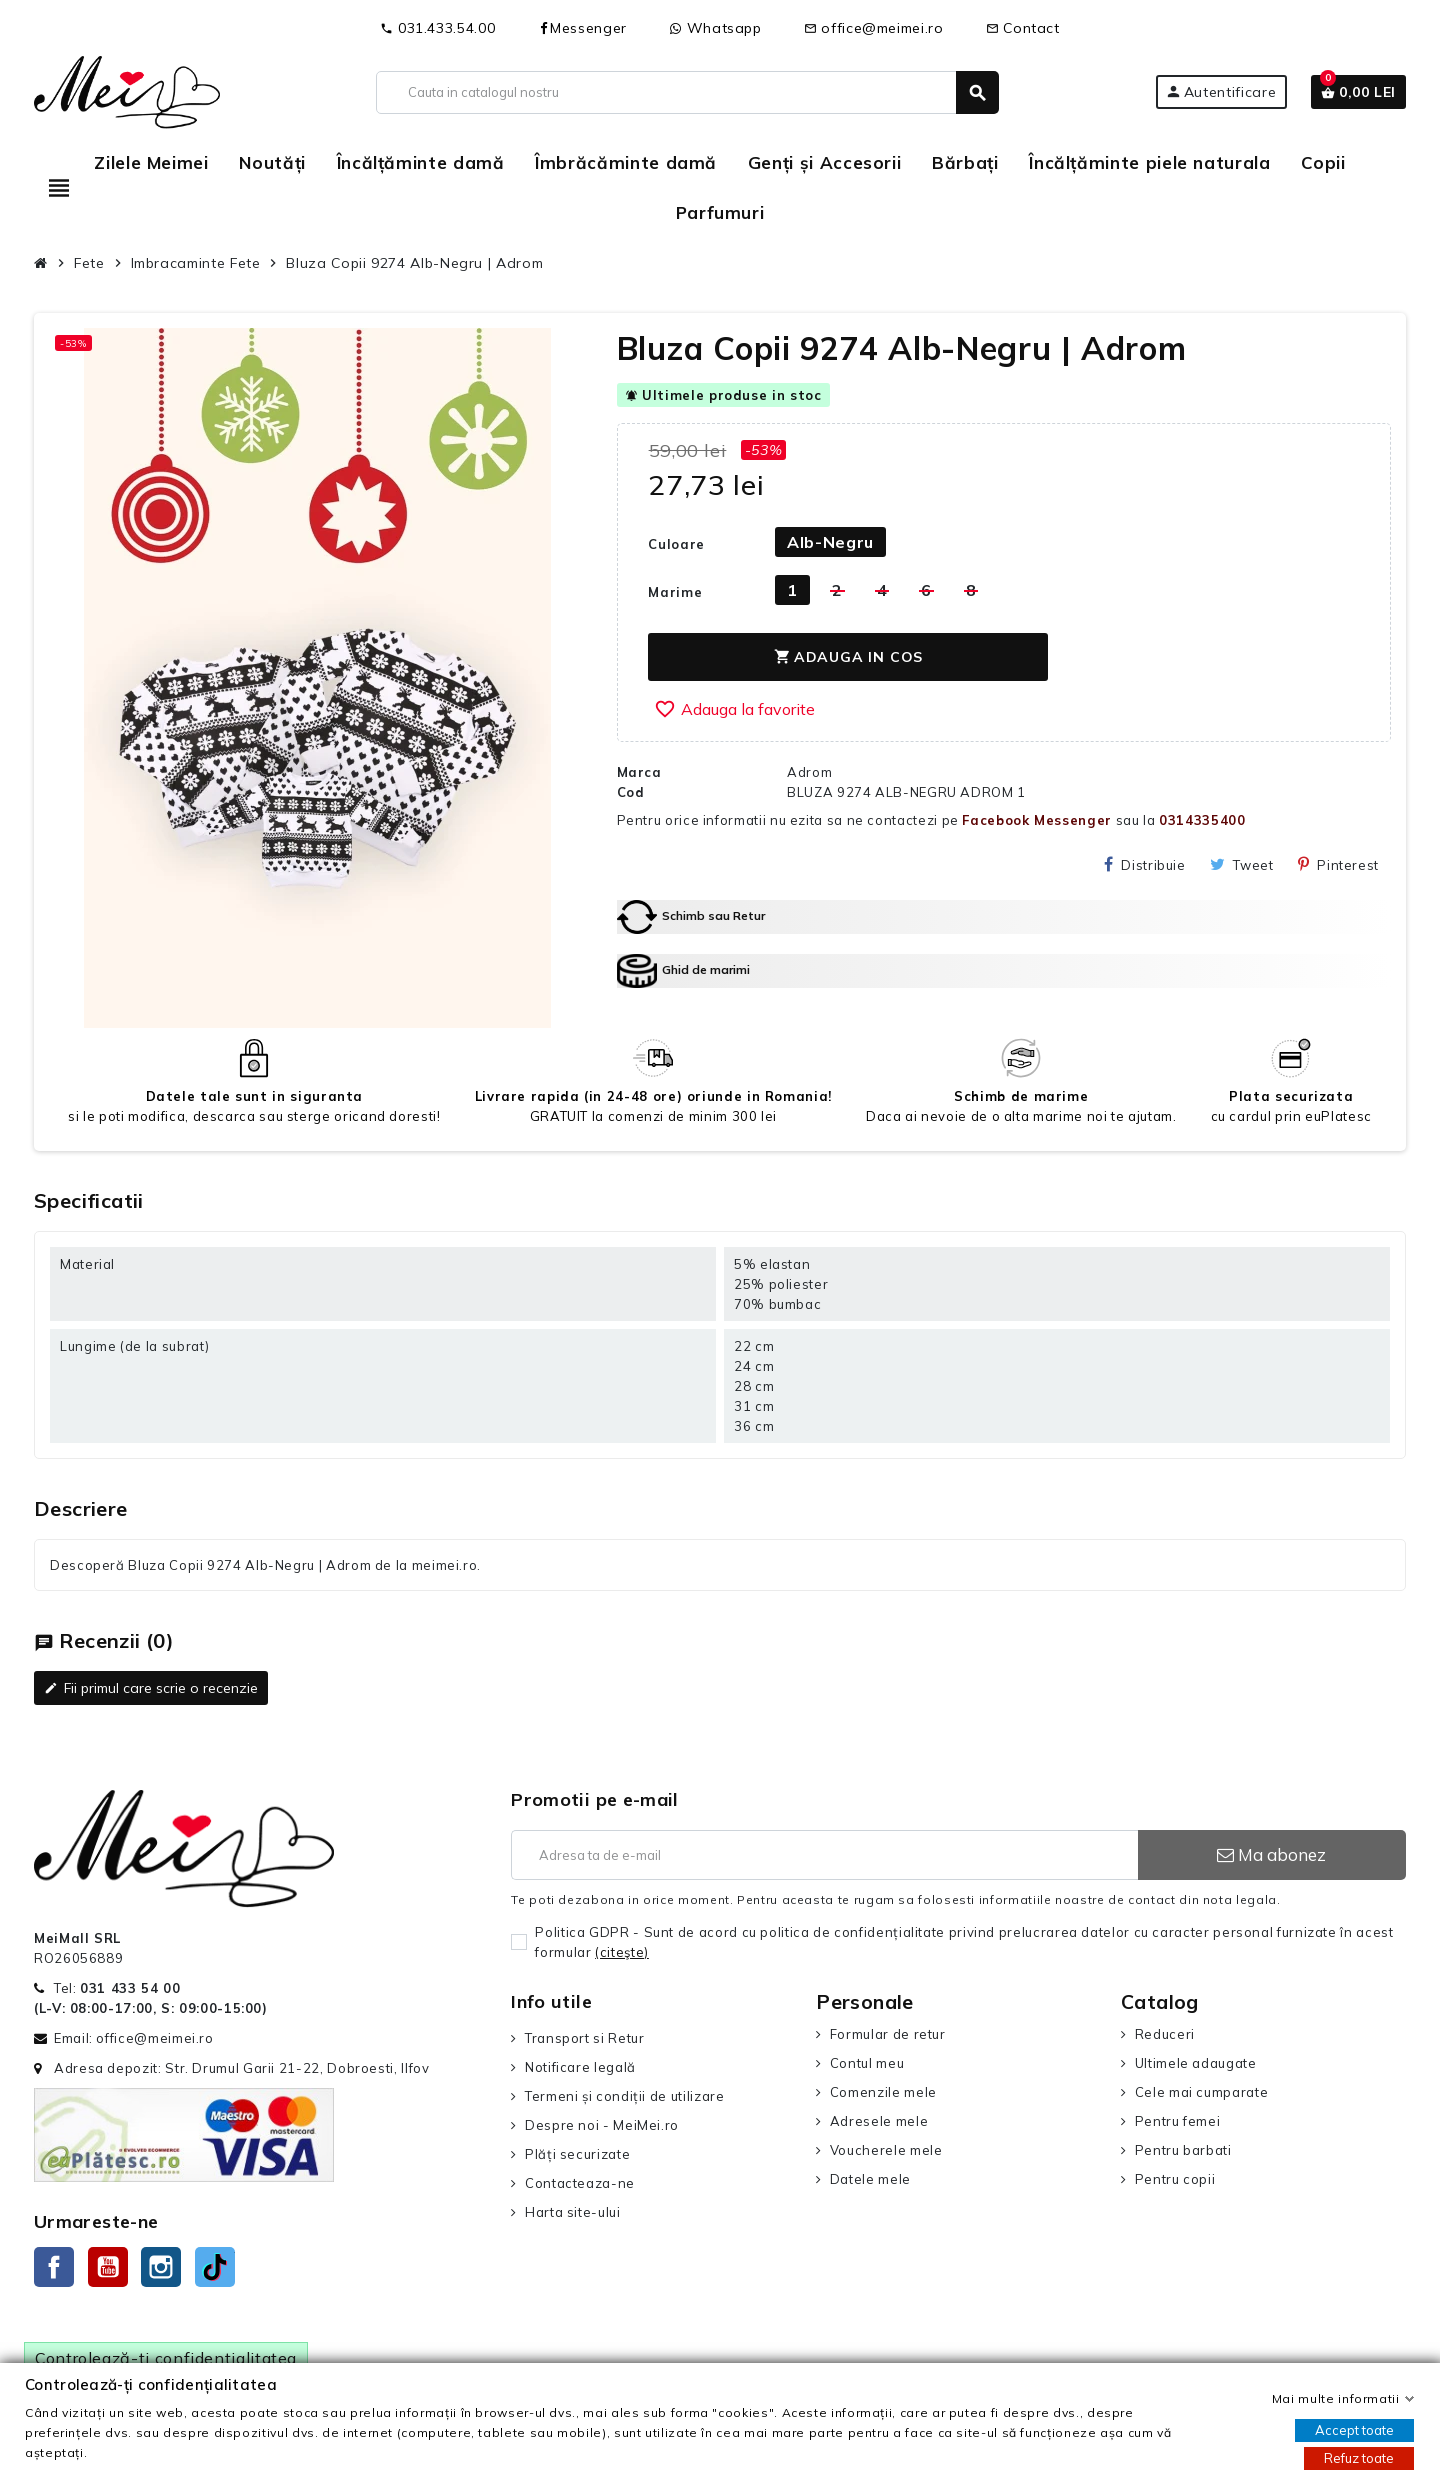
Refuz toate (1359, 2458)
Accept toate (1354, 2430)
